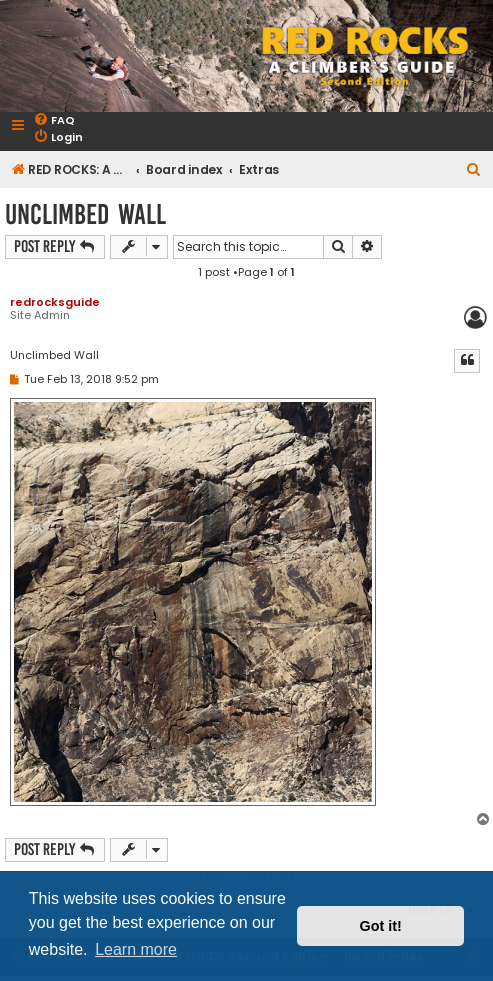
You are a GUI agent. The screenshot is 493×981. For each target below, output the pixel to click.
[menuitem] (54, 120)
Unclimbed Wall (85, 214)
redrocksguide (55, 302)
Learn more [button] (136, 949)
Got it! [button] (381, 926)
